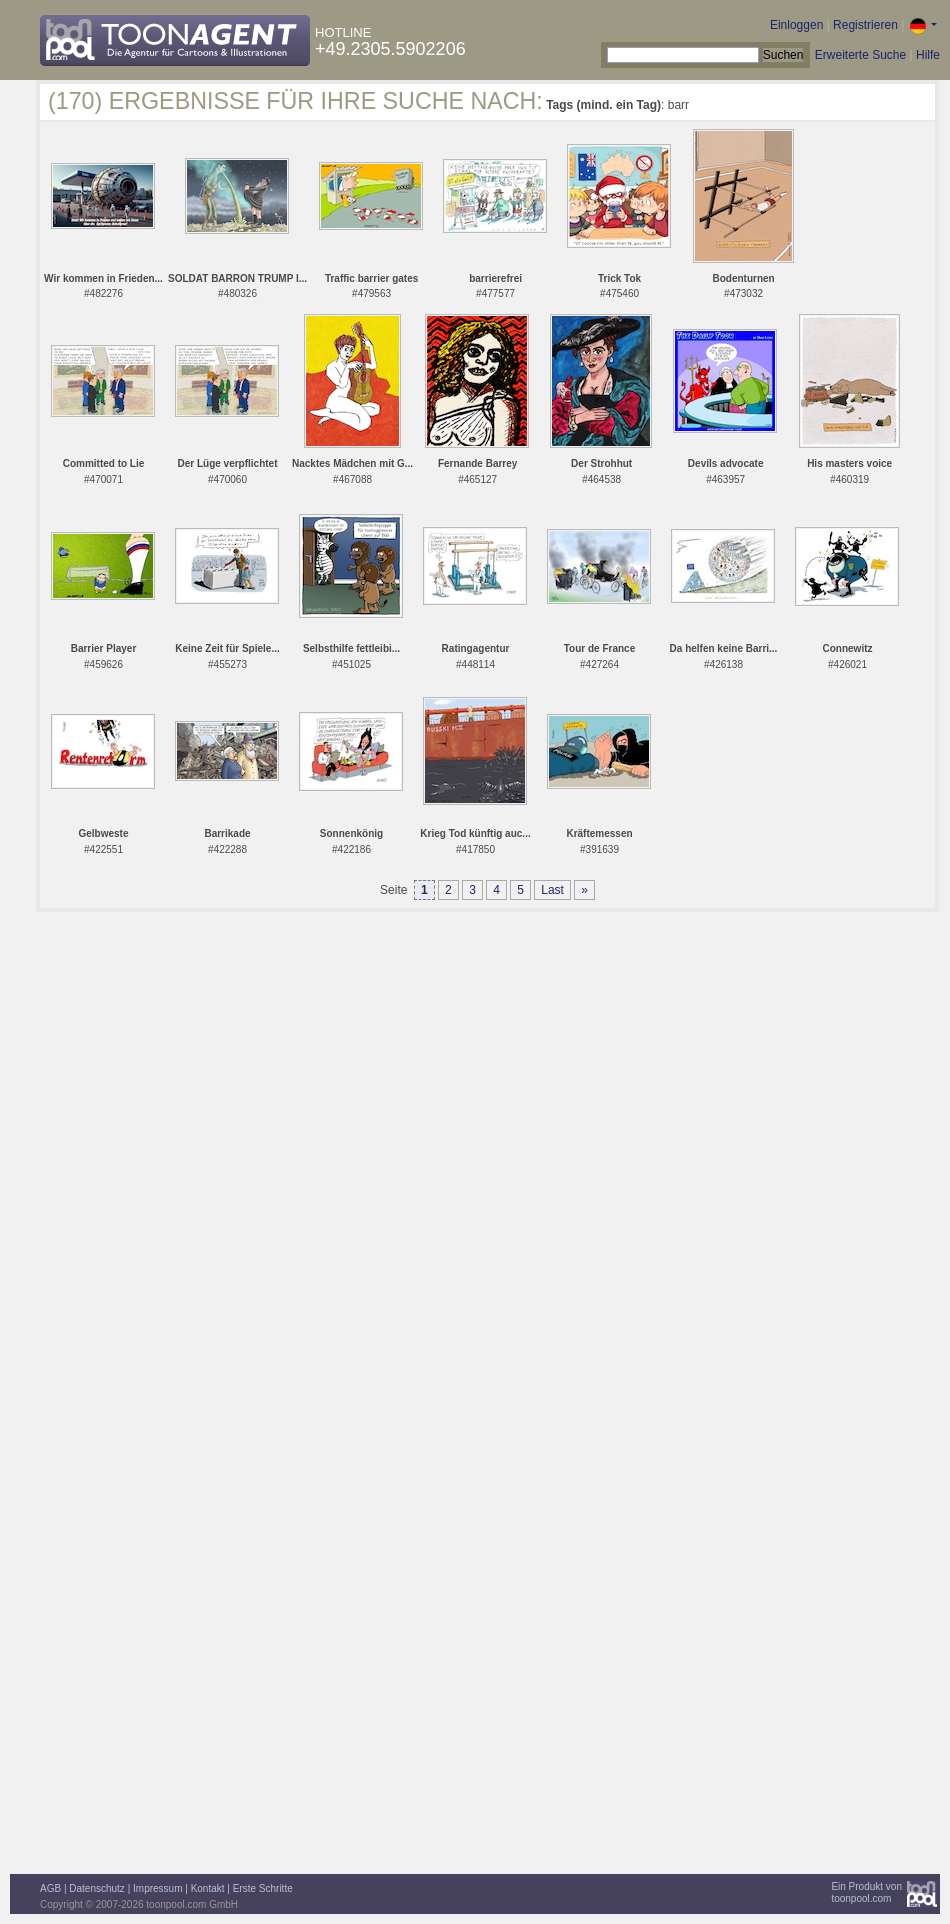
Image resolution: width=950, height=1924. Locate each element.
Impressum (157, 1888)
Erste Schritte (263, 1888)
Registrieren (865, 25)
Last (552, 890)
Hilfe (928, 55)
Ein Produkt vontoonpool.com (866, 1892)
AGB (50, 1888)
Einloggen (796, 25)
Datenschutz (97, 1888)
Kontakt (208, 1888)
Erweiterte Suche (860, 55)
